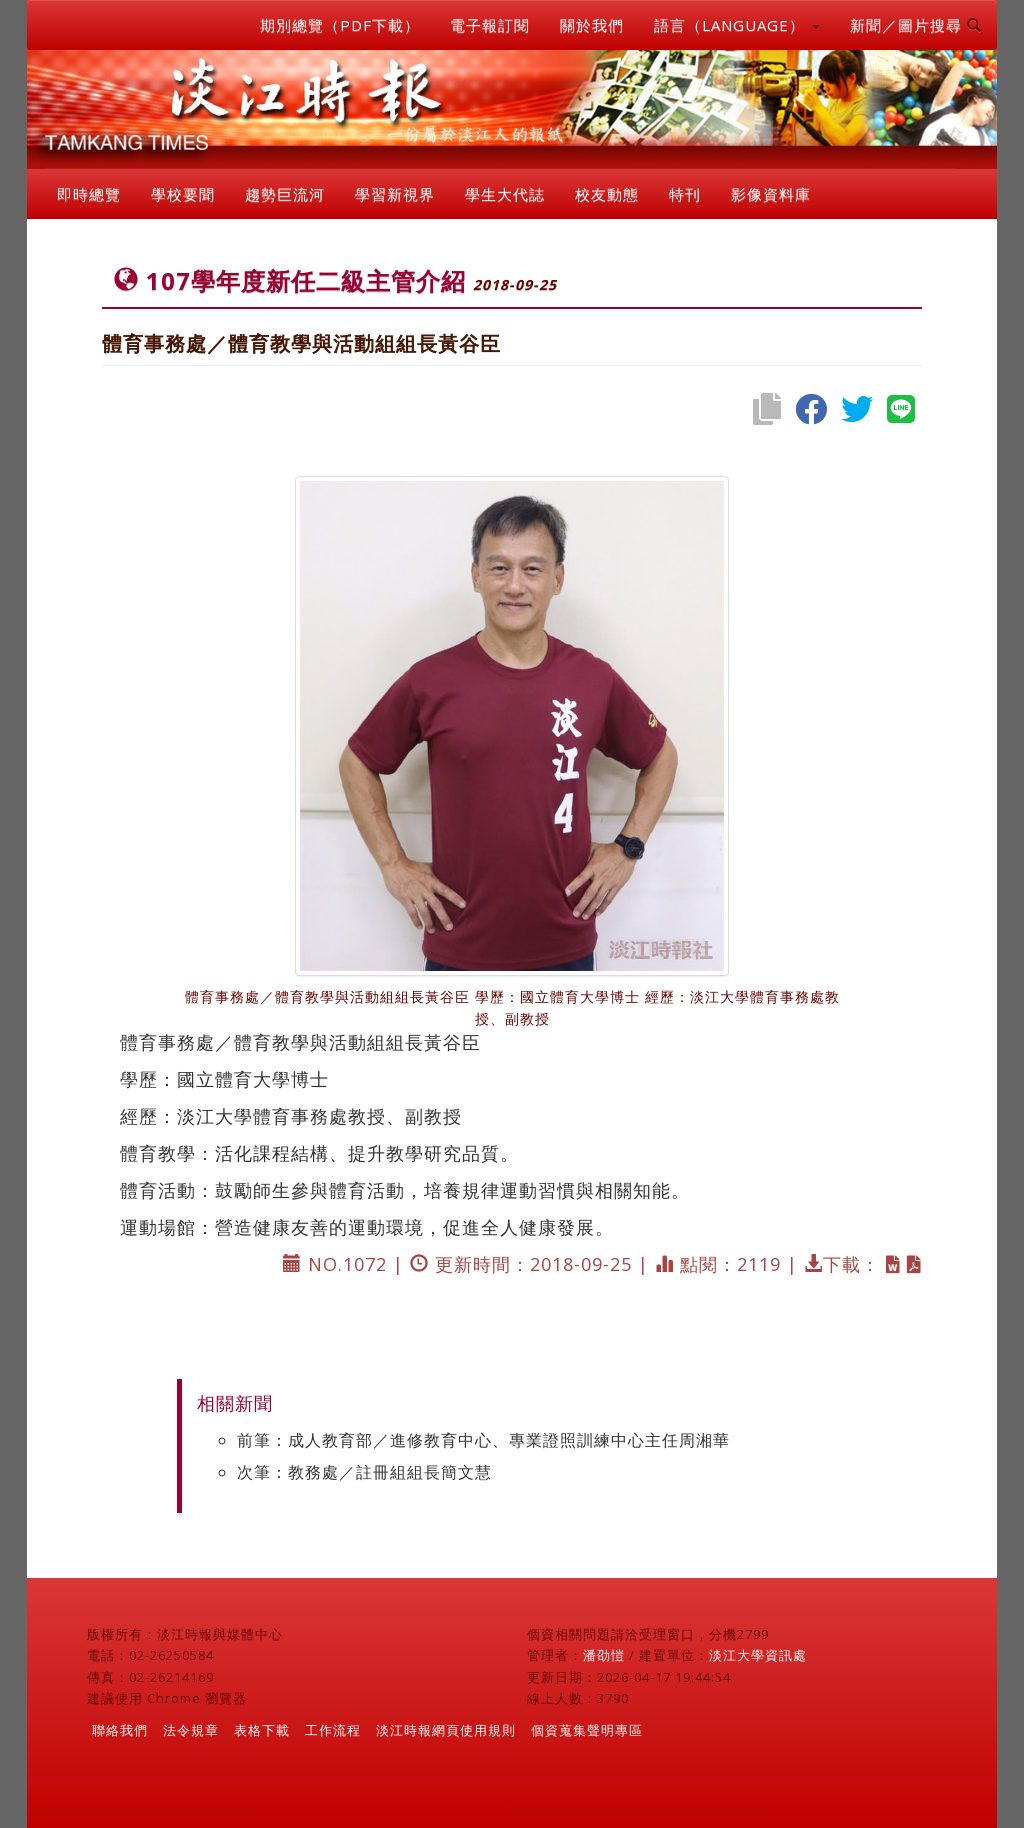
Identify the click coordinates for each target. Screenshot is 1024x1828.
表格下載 (262, 1730)
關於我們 (592, 25)
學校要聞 (183, 194)
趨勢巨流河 (285, 194)
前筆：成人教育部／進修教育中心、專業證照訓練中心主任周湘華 (483, 1440)
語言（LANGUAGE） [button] (737, 25)
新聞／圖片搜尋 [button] (916, 25)
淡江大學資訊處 (758, 1655)
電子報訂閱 (490, 25)
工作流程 (333, 1730)
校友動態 (607, 194)
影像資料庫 (771, 194)
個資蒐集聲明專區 (587, 1730)
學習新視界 (395, 194)
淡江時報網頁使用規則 (446, 1730)
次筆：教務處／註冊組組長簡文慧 (364, 1472)
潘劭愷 (604, 1655)
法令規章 (191, 1730)
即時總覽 (89, 194)
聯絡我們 (120, 1730)
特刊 (685, 194)
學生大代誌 (505, 194)
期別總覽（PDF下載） (340, 25)
